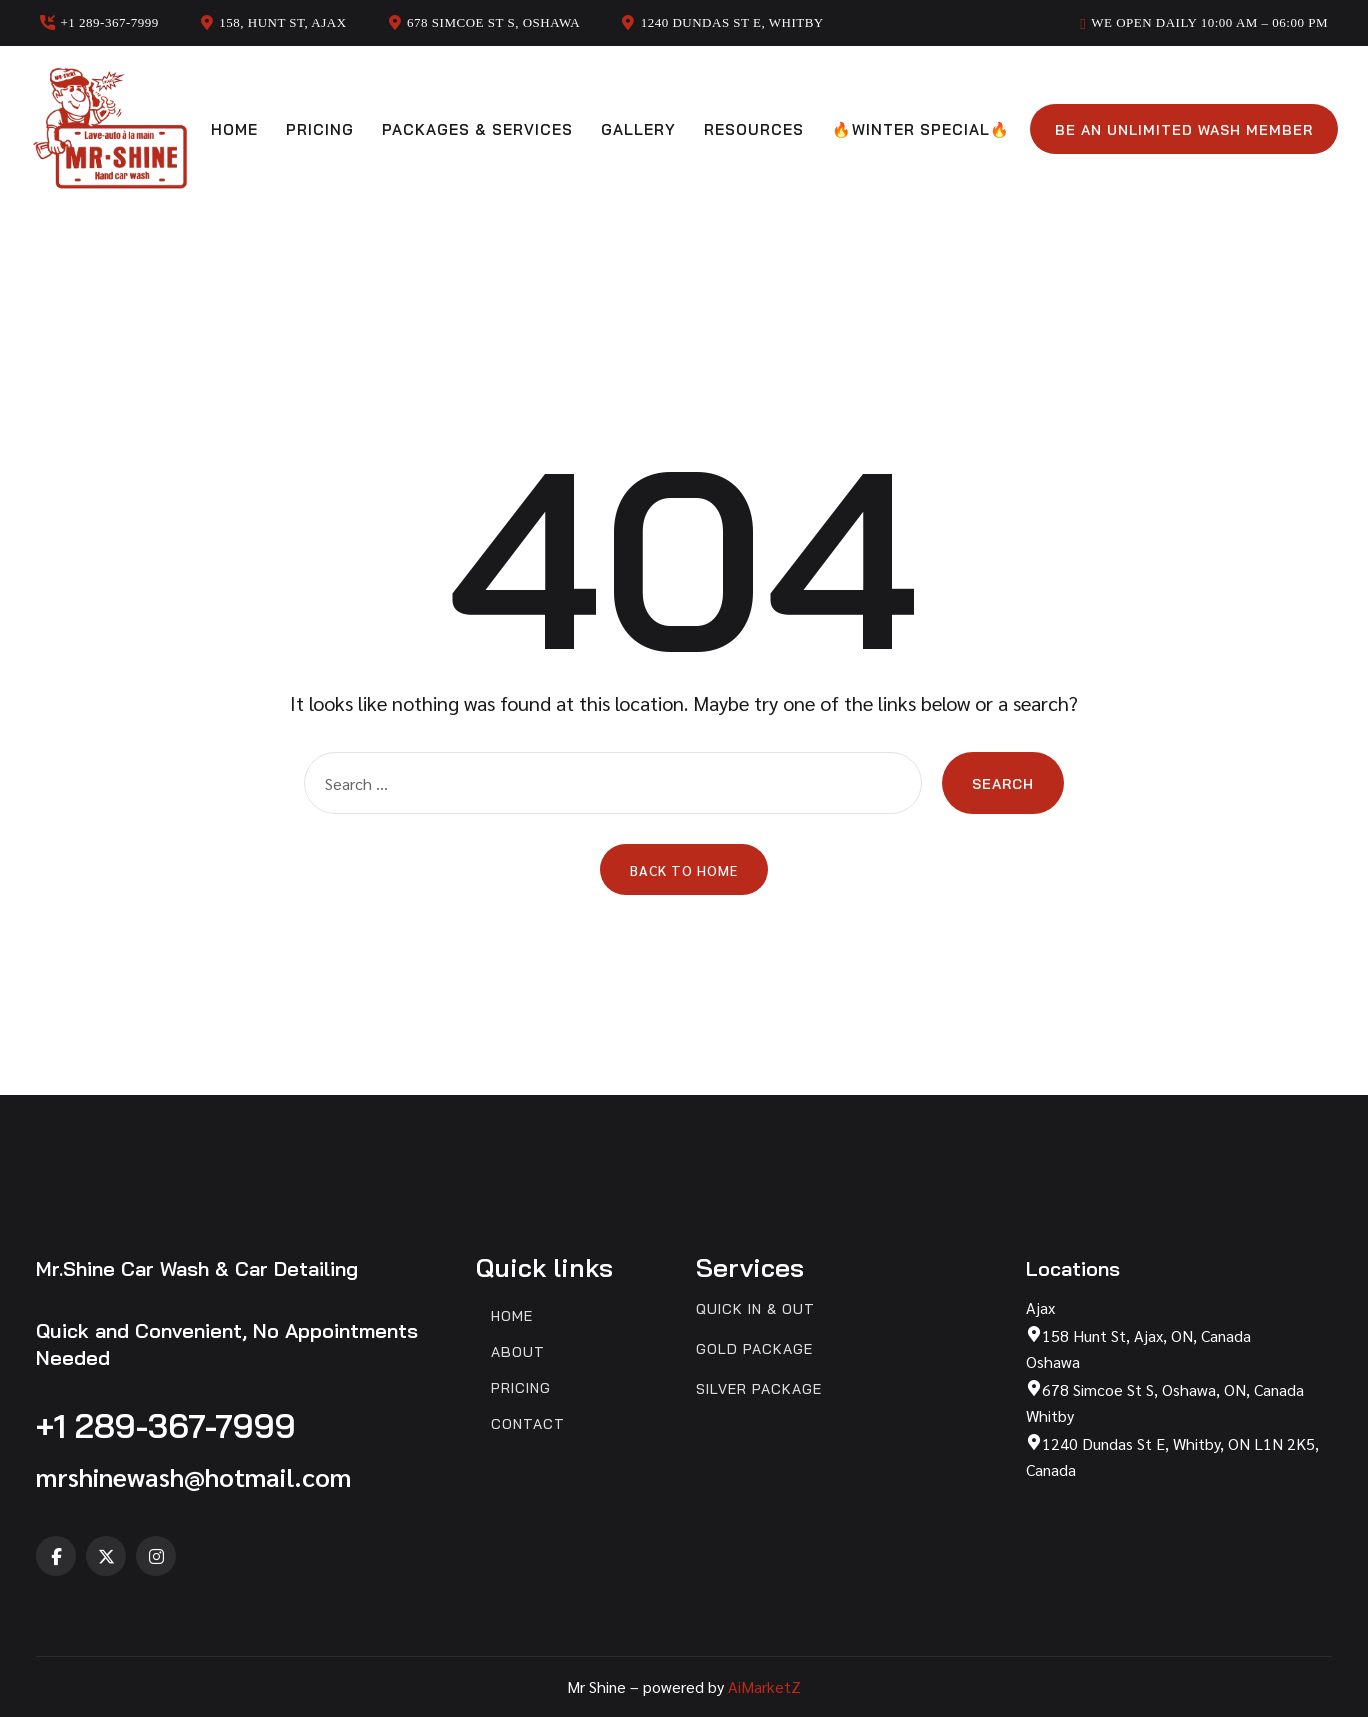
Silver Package (759, 1389)
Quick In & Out (755, 1309)
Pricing (320, 129)
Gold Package (754, 1349)
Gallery (638, 129)
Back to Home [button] (684, 870)
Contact (528, 1424)
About (518, 1352)
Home (234, 129)
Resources (754, 129)
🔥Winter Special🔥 (921, 129)
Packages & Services (477, 129)
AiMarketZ (764, 1686)
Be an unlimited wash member (1184, 130)
